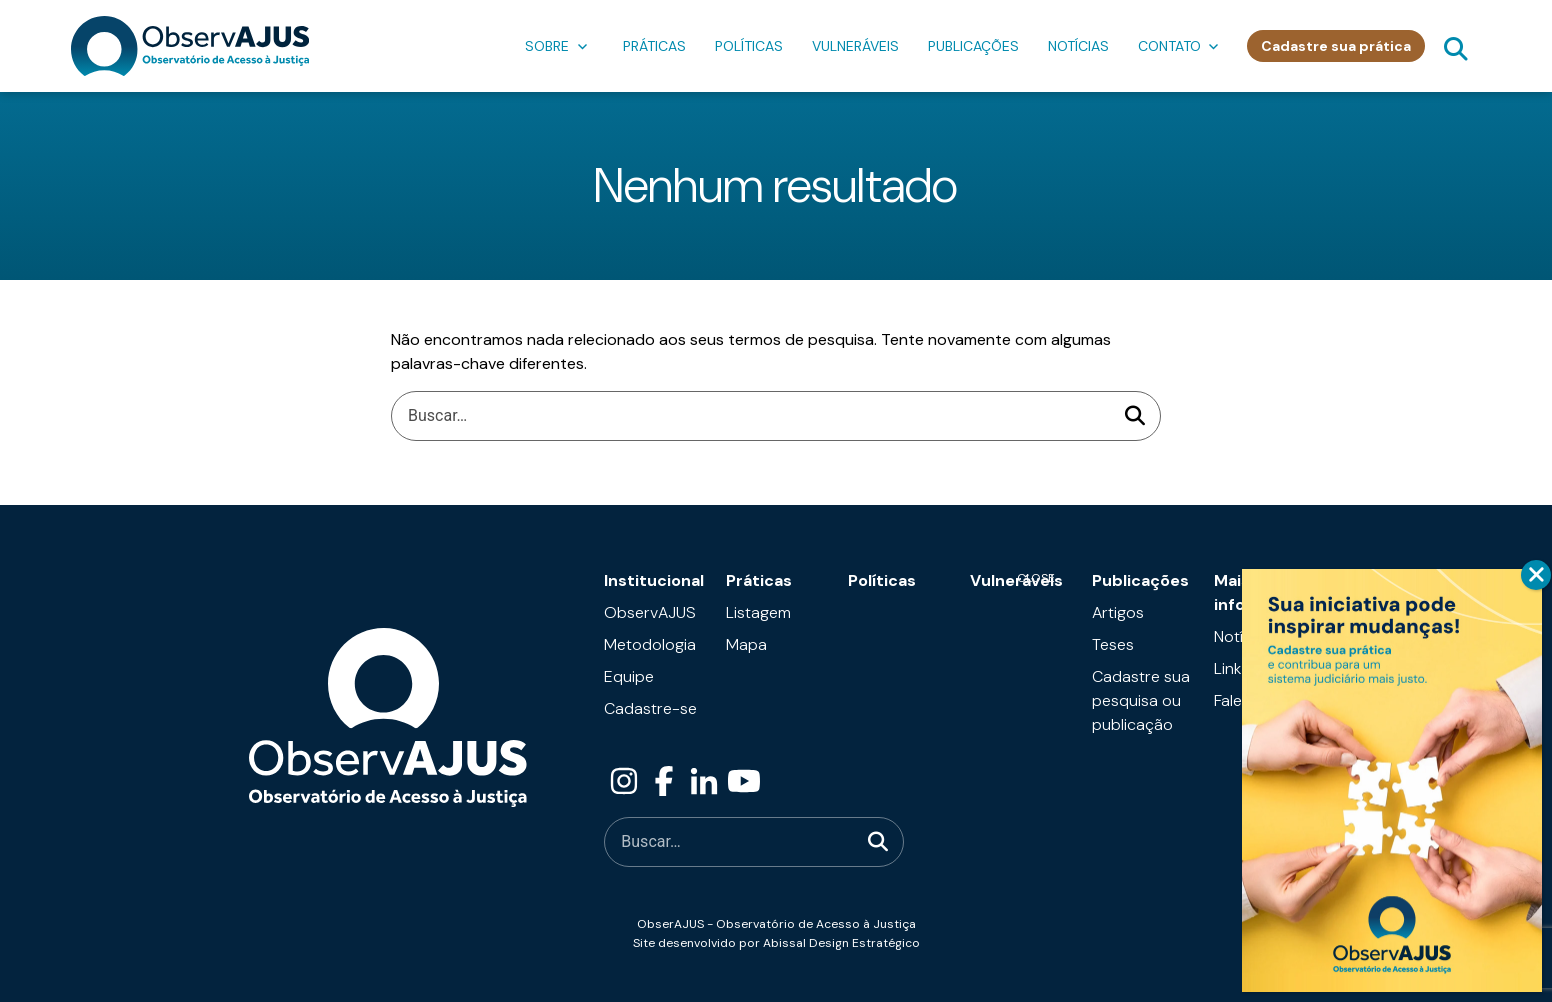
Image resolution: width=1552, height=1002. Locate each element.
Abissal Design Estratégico (841, 943)
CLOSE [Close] (1536, 575)
